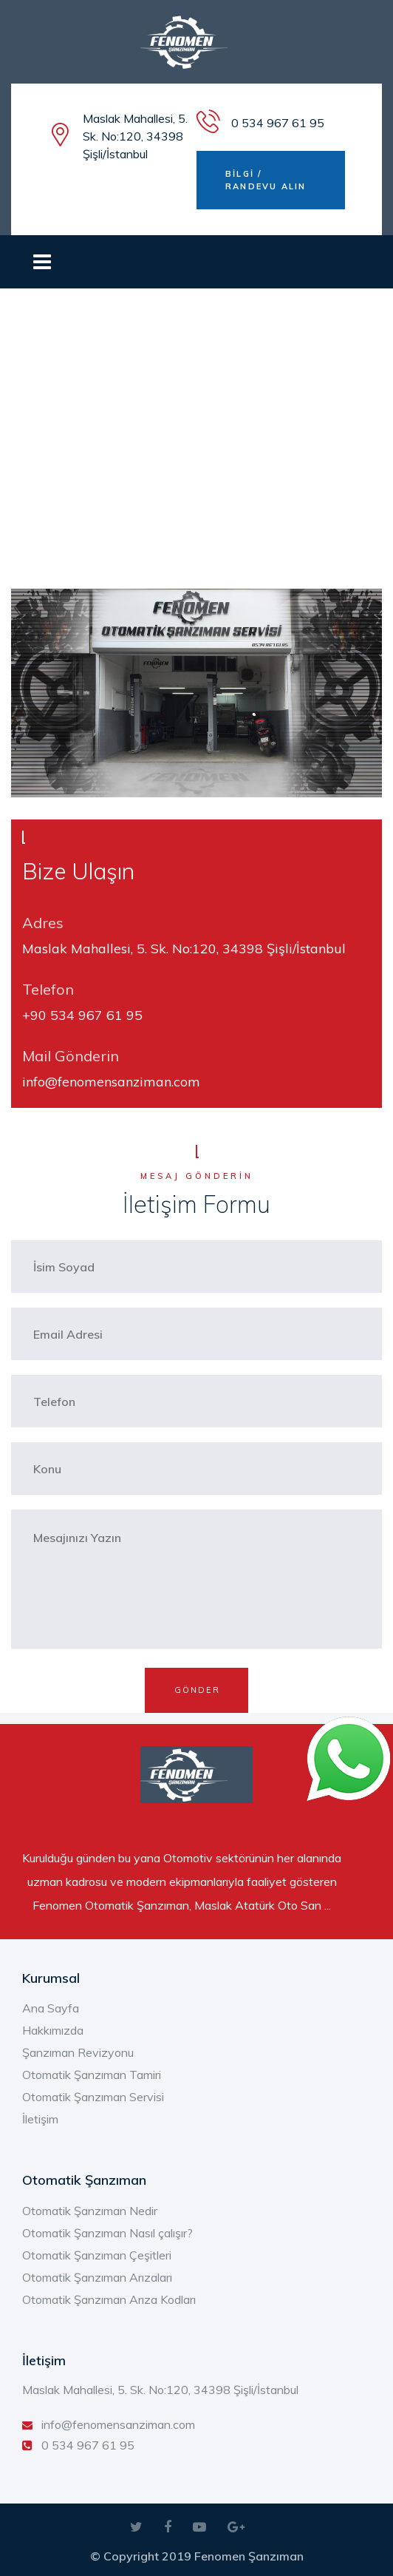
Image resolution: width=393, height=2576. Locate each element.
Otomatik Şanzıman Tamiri (91, 2074)
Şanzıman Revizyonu (78, 2052)
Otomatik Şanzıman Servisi (93, 2096)
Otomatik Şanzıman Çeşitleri (96, 2255)
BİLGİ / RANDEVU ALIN (265, 180)
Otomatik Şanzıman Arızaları (97, 2277)
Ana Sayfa (50, 2008)
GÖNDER (197, 1690)
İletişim (40, 2119)
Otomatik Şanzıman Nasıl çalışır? (107, 2232)
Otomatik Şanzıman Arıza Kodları (109, 2299)
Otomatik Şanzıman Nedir (89, 2210)
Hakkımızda (52, 2030)
